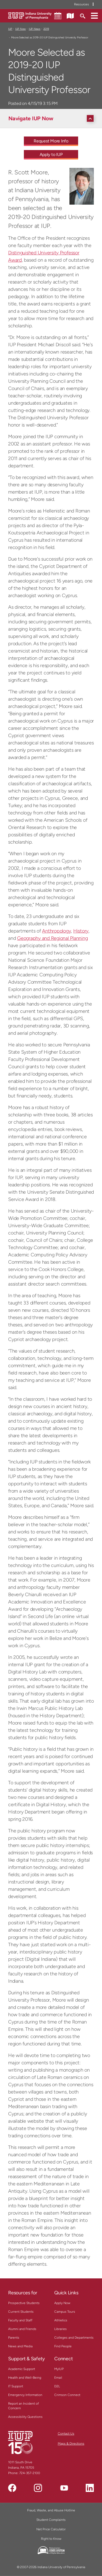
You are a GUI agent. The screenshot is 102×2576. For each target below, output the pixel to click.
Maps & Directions (71, 2443)
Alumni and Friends (22, 2329)
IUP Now (20, 29)
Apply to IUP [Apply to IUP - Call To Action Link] (51, 154)
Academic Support (21, 2369)
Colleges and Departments (74, 2337)
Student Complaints (51, 2520)
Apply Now (62, 2303)
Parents (13, 2337)
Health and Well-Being (24, 2377)
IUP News (34, 29)
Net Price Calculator (51, 2529)
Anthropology (56, 931)
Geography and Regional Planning (52, 938)
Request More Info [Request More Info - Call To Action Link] (51, 141)
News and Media (20, 2346)
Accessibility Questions (25, 2417)
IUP (10, 29)
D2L (57, 2386)
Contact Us (66, 2433)
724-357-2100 (29, 2473)
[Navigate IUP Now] (52, 118)
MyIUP (59, 2369)
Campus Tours (64, 2312)
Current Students (21, 2312)
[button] (94, 15)
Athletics (60, 2320)
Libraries (60, 2329)
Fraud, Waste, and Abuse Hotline (51, 2510)
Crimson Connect (67, 2395)
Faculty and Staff (20, 2320)
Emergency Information (25, 2395)
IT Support (15, 2386)
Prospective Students (24, 2303)
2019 (46, 29)
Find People (63, 2346)
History (80, 931)
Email (58, 2377)
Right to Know (51, 2539)
